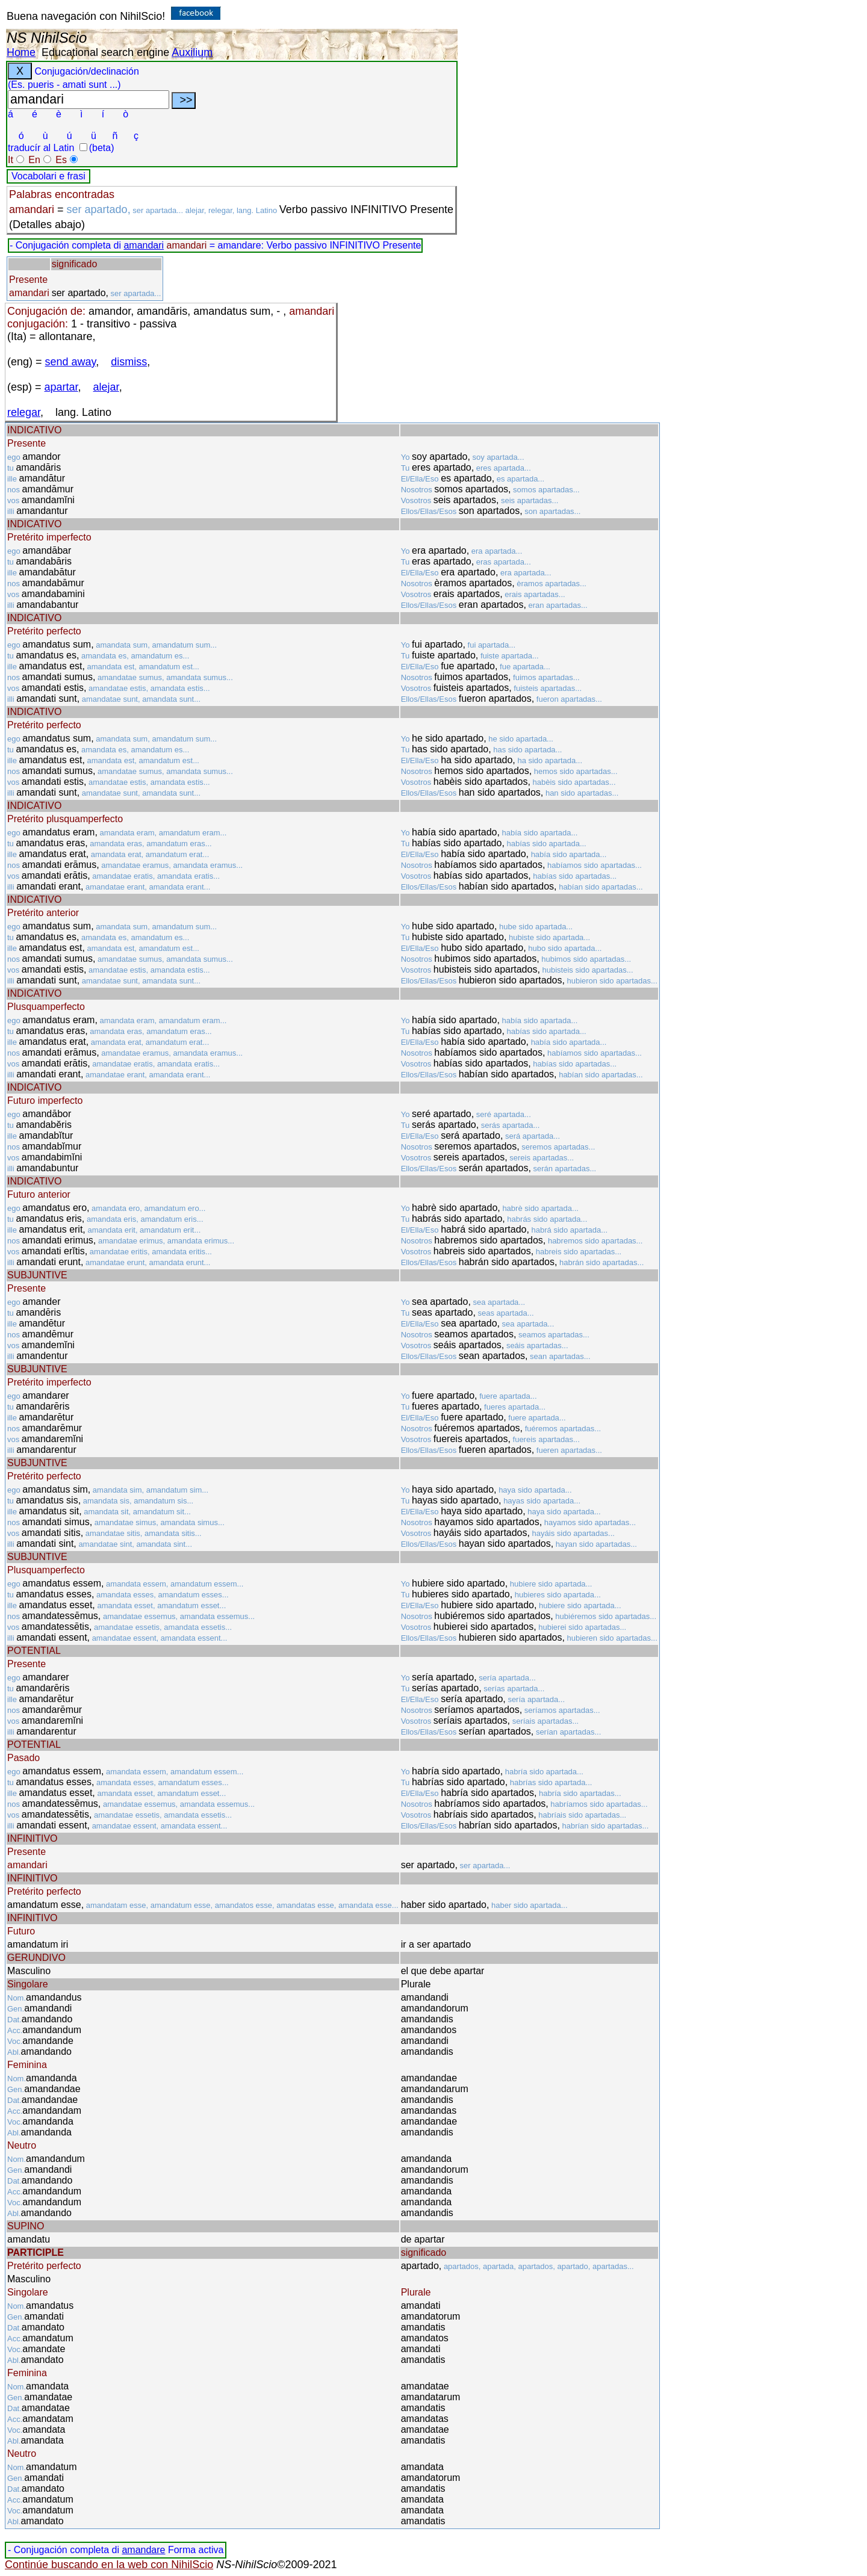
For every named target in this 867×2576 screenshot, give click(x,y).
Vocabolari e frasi (48, 176)
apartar (61, 387)
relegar (23, 412)
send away (70, 362)
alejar (106, 387)
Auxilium (192, 52)
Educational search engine (105, 52)
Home (21, 52)
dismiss (129, 362)
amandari (143, 245)
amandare (143, 2550)
